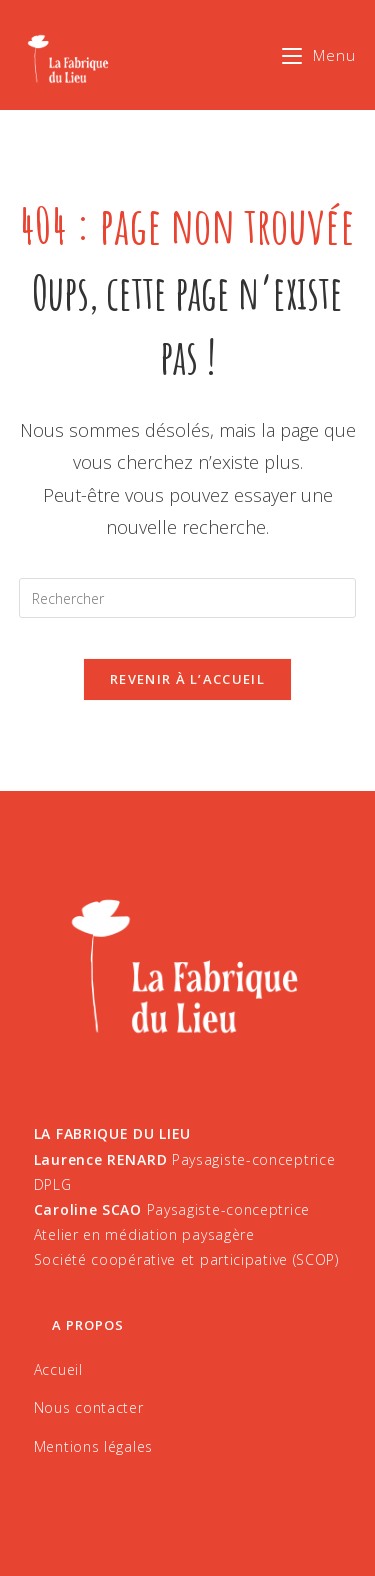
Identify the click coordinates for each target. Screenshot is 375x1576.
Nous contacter (89, 1407)
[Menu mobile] (319, 55)
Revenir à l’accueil (187, 679)
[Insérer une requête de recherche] (188, 598)
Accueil (58, 1369)
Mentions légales (93, 1446)
